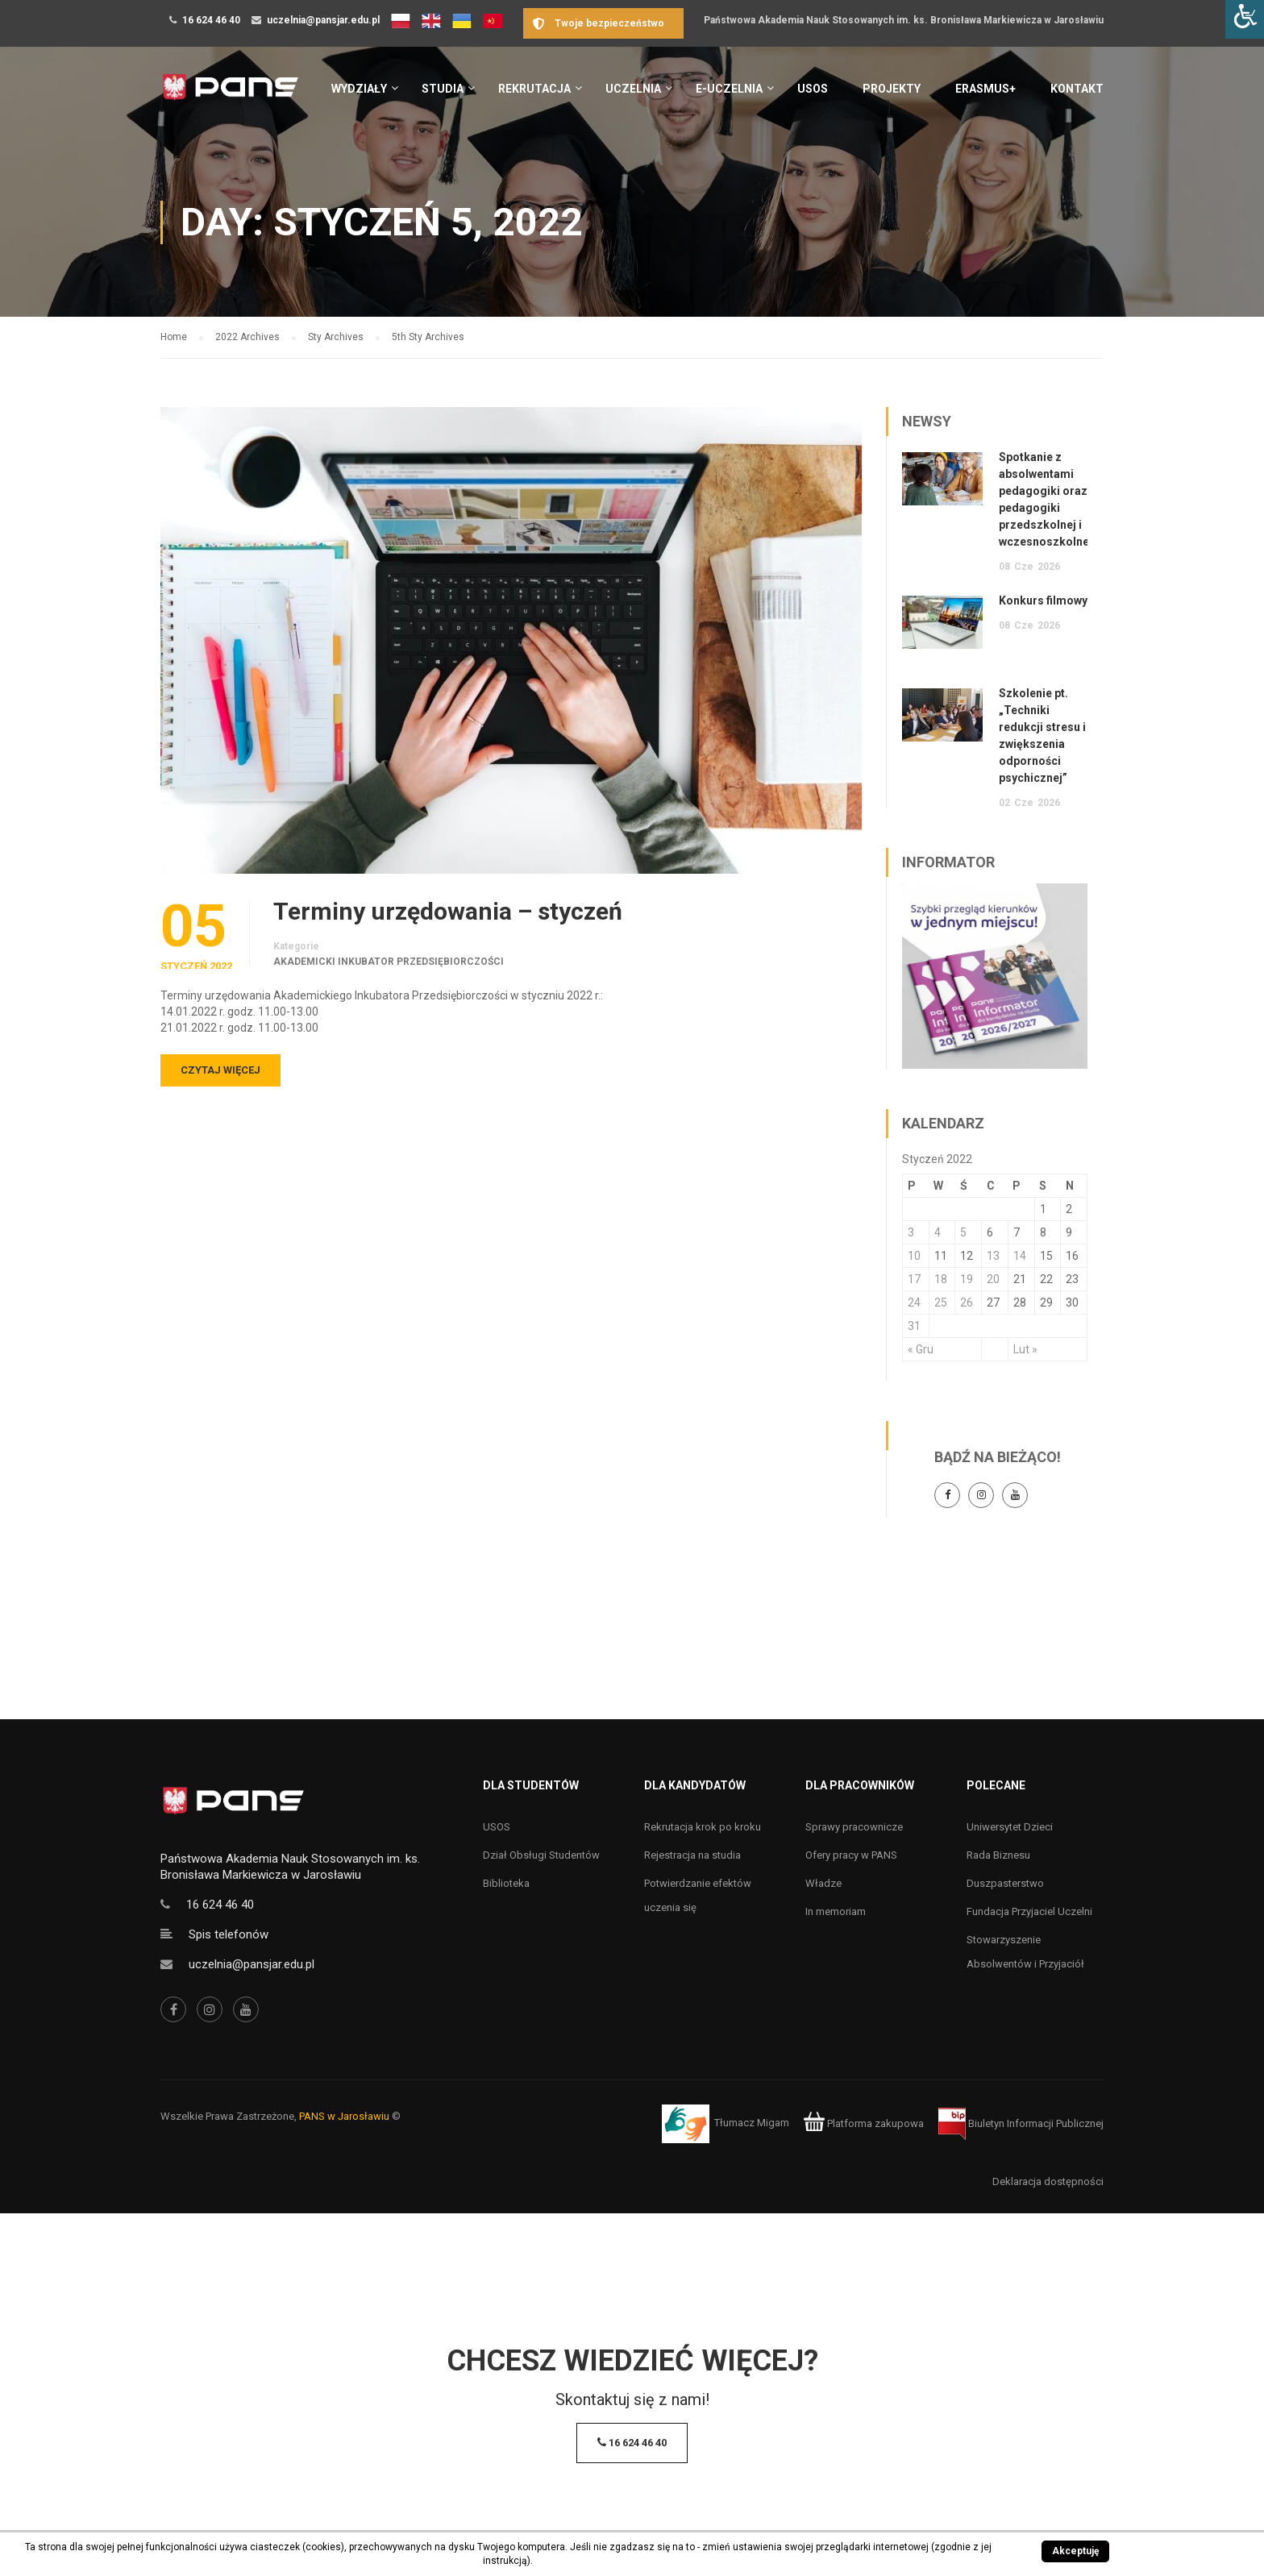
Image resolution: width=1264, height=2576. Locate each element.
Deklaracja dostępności (1048, 2181)
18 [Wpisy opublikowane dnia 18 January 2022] (940, 1279)
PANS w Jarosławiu (344, 2116)
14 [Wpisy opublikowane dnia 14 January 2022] (1019, 1255)
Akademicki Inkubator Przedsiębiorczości (388, 961)
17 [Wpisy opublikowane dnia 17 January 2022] (914, 1279)
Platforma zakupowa (864, 2123)
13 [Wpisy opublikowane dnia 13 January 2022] (993, 1255)
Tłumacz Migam (751, 2123)
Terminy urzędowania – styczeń (447, 911)
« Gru (920, 1349)
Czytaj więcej (220, 1070)
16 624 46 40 (211, 20)
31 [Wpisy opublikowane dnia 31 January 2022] (914, 1325)
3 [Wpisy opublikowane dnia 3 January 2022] (911, 1232)
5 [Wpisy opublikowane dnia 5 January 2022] (963, 1232)
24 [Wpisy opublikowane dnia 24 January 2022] (914, 1302)
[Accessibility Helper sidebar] (1244, 19)
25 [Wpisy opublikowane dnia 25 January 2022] (940, 1302)
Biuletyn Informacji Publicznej (1021, 2123)
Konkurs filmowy (1043, 600)
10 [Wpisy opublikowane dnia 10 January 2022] (914, 1255)
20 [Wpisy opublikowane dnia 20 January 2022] (993, 1279)
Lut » (1025, 1349)
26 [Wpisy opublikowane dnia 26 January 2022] (966, 1302)
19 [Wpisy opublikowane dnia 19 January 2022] (966, 1279)
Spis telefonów (228, 1934)
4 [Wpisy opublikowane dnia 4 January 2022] (937, 1232)
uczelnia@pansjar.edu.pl (323, 20)
